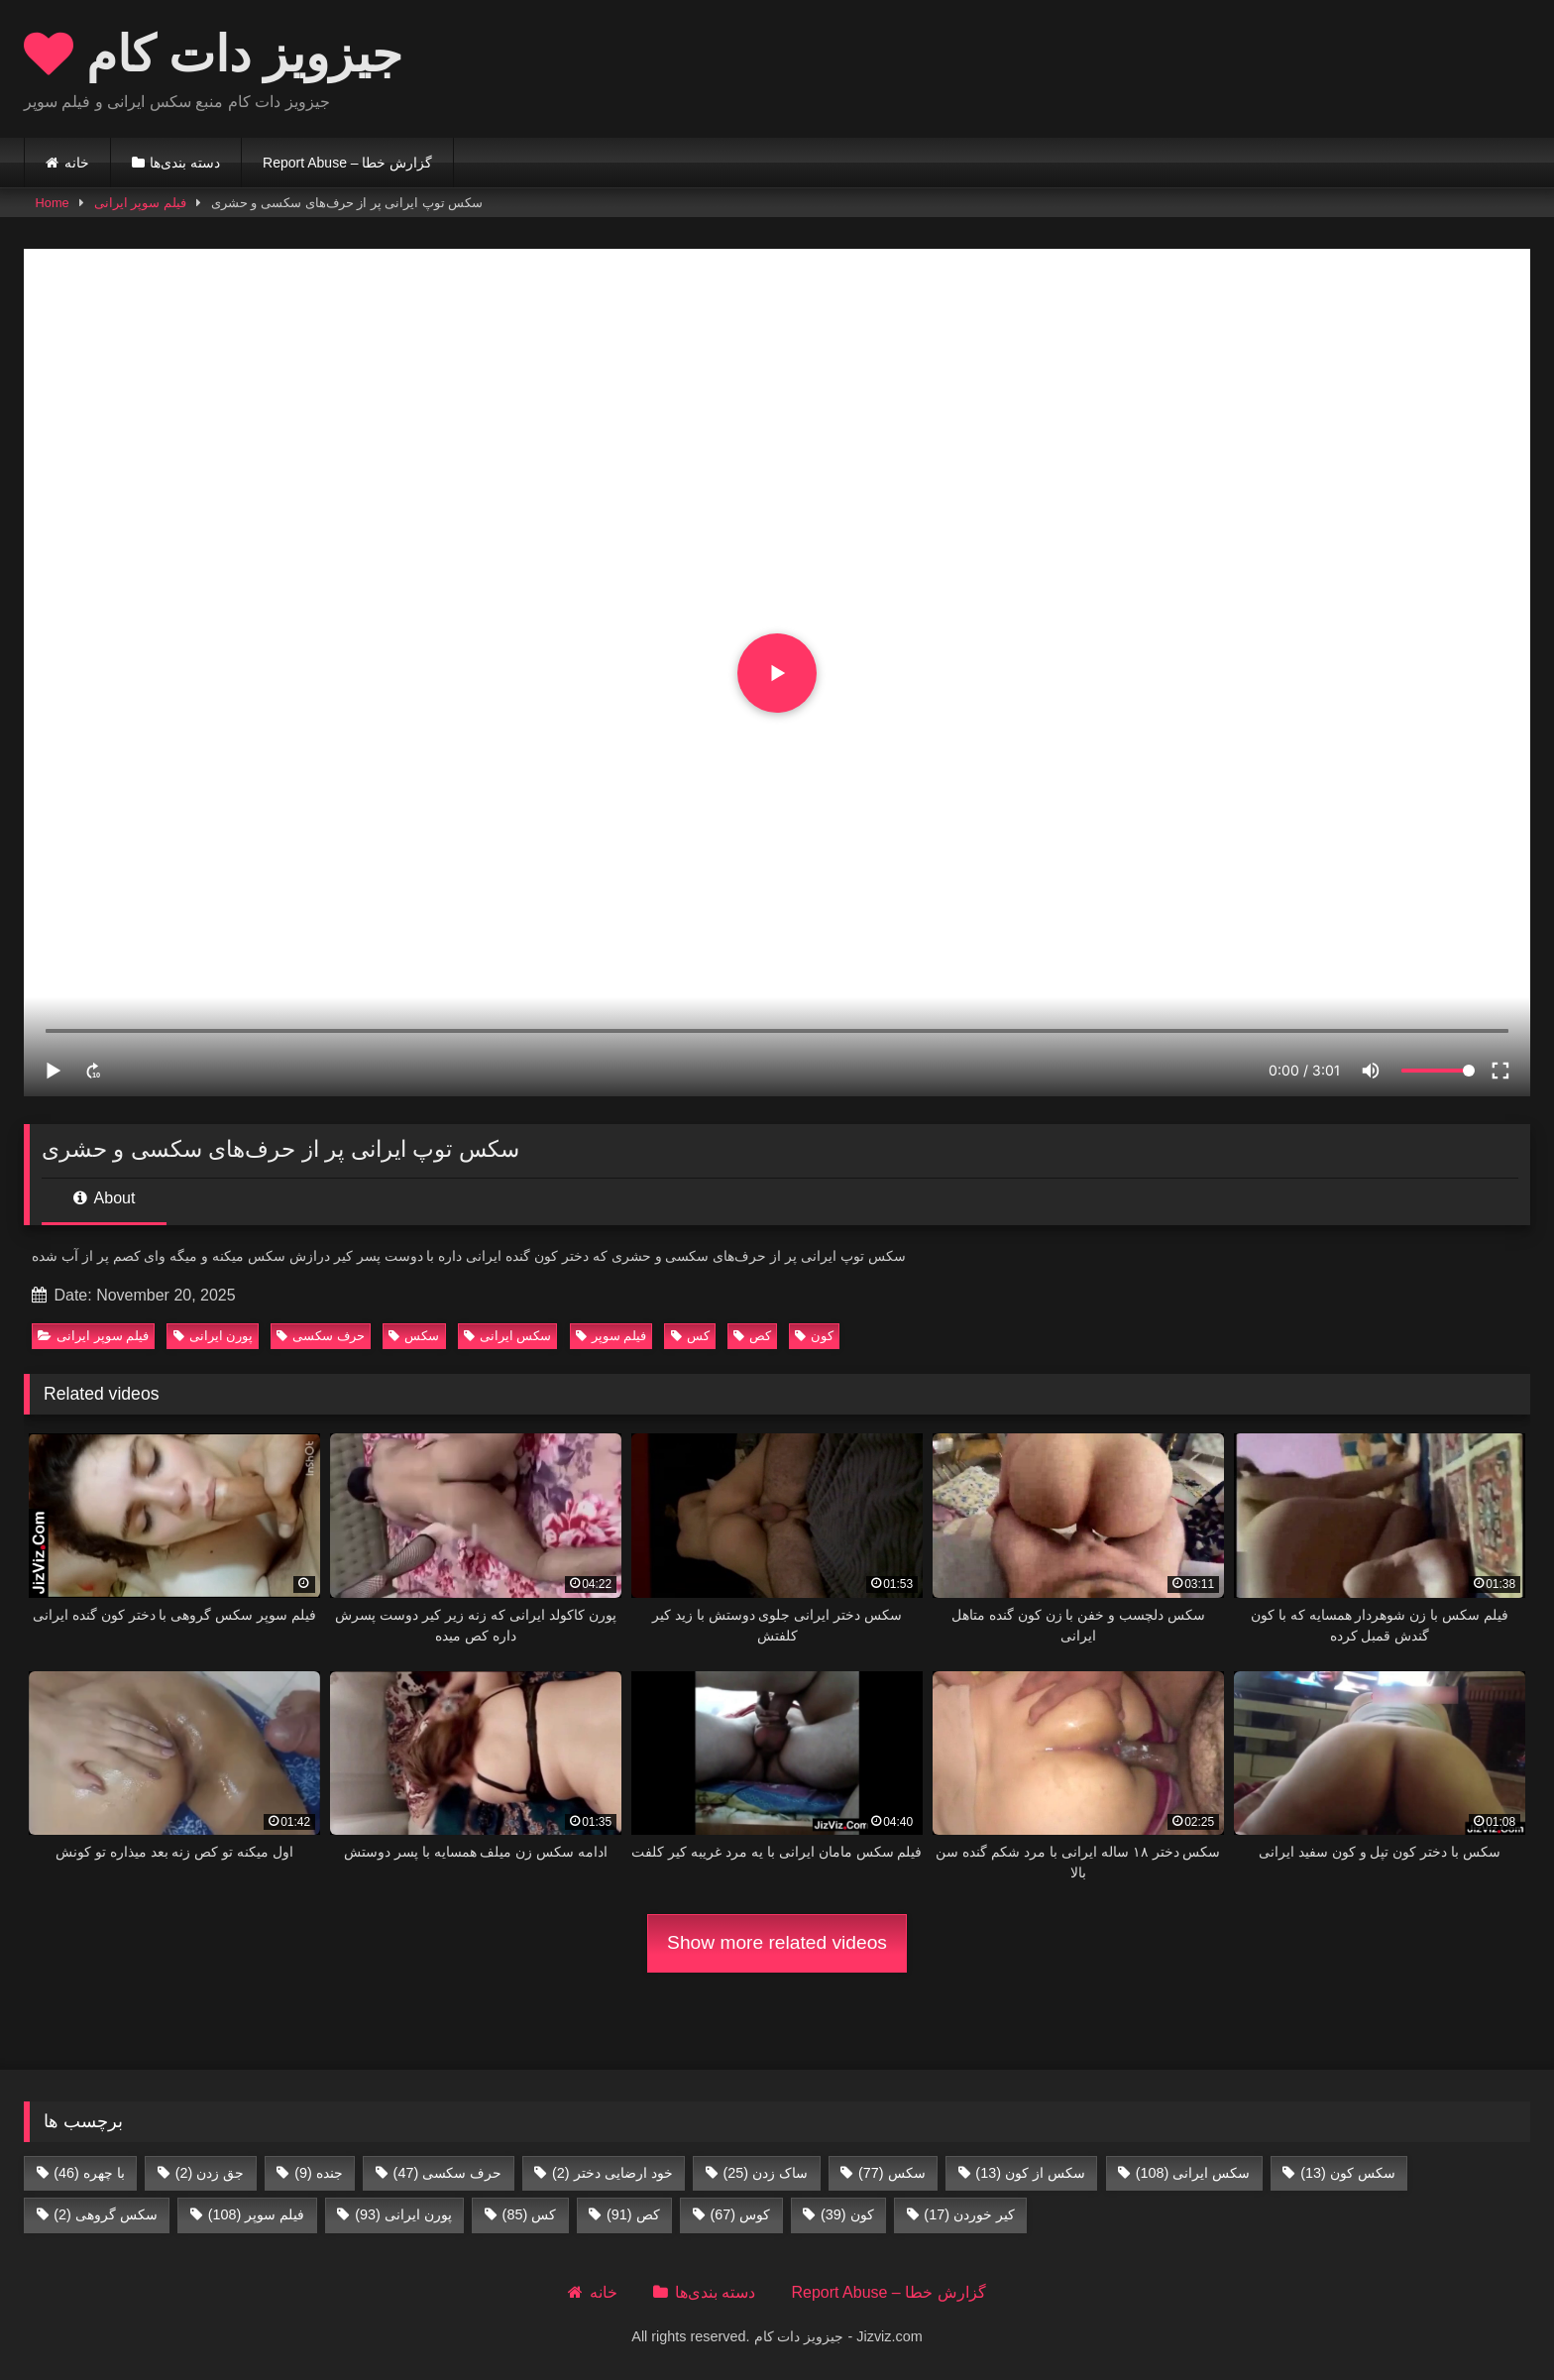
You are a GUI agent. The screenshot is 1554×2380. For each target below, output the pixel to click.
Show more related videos (777, 1942)
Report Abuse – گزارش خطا (347, 162)
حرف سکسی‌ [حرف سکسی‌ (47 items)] (447, 2173)
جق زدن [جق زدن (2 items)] (210, 2173)
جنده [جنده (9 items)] (318, 2173)
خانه (76, 162)
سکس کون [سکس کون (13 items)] (1347, 2173)
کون (814, 1335)
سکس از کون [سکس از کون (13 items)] (1030, 2173)
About (104, 1198)
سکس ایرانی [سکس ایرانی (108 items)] (1193, 2173)
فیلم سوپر (611, 1335)
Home (52, 202)
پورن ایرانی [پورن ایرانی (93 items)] (403, 2214)
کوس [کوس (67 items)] (740, 2214)
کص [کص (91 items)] (633, 2214)
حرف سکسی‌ (321, 1335)
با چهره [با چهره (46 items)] (89, 2173)
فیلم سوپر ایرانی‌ (140, 202)
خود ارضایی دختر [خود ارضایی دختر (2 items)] (612, 2173)
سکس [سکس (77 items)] (892, 2173)
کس (690, 1335)
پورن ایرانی (213, 1335)
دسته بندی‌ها (185, 162)
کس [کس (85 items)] (529, 2214)
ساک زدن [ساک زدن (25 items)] (765, 2173)
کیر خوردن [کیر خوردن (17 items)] (969, 2214)
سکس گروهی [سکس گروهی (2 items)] (106, 2214)
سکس (413, 1335)
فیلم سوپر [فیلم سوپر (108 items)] (256, 2214)
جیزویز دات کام (213, 52)
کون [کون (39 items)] (847, 2214)
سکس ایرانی (508, 1335)
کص (752, 1335)
